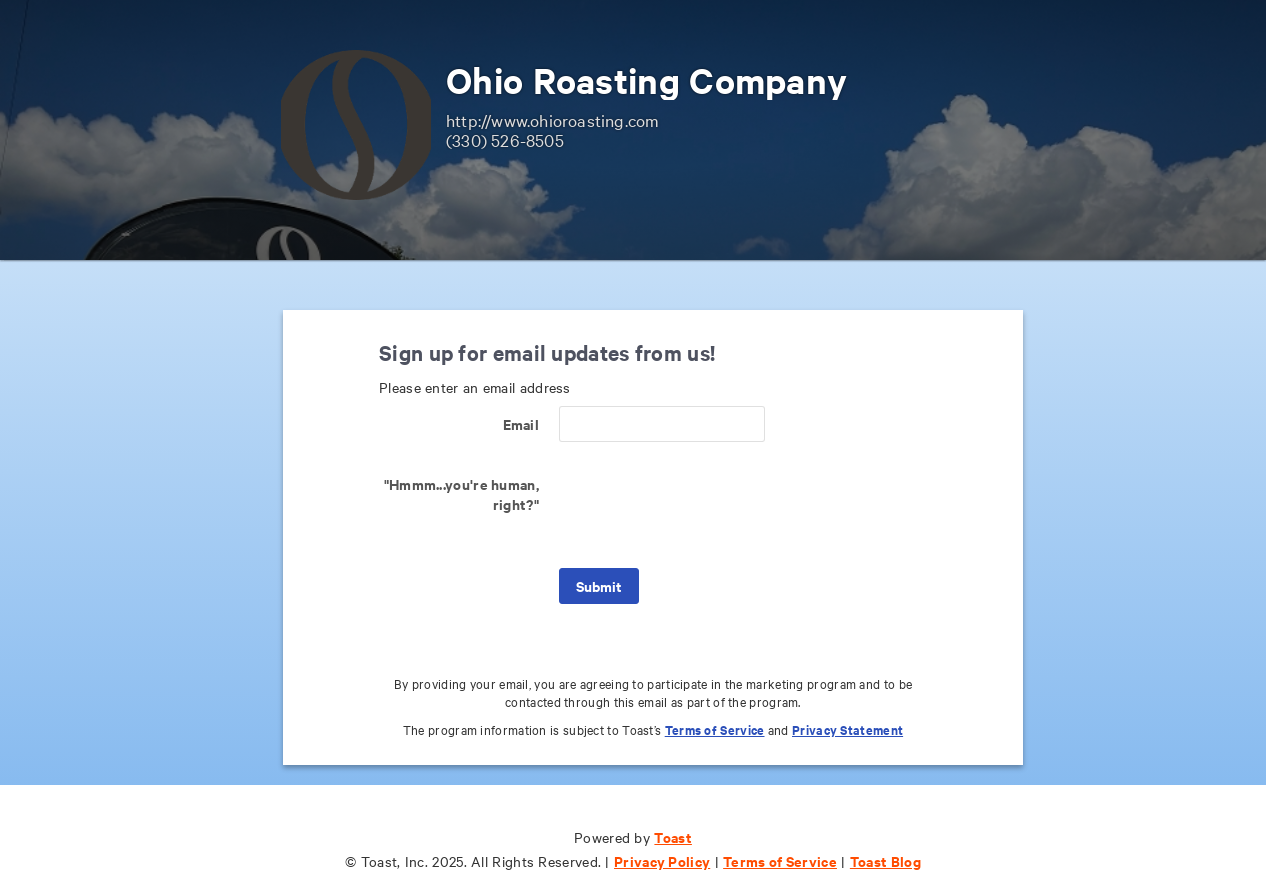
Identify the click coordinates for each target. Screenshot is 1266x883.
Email (521, 423)
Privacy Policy (662, 860)
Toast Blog (885, 860)
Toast (673, 836)
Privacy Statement (847, 729)
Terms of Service (715, 729)
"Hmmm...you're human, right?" (461, 493)
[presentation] (711, 505)
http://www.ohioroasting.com (552, 119)
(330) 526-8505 (505, 139)
